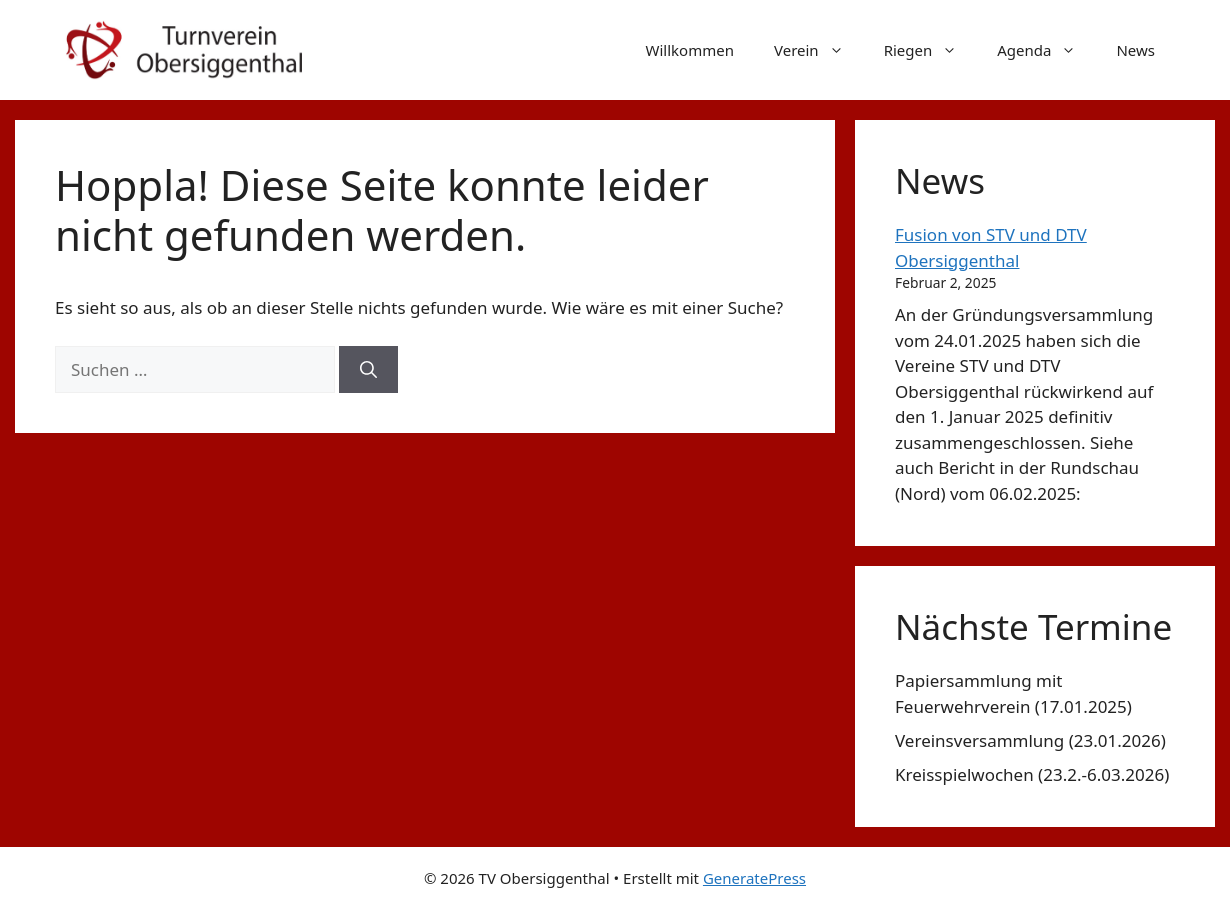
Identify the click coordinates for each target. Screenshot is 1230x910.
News (1135, 50)
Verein (819, 50)
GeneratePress (754, 878)
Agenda (1046, 50)
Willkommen (690, 50)
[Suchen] (368, 370)
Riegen (931, 50)
